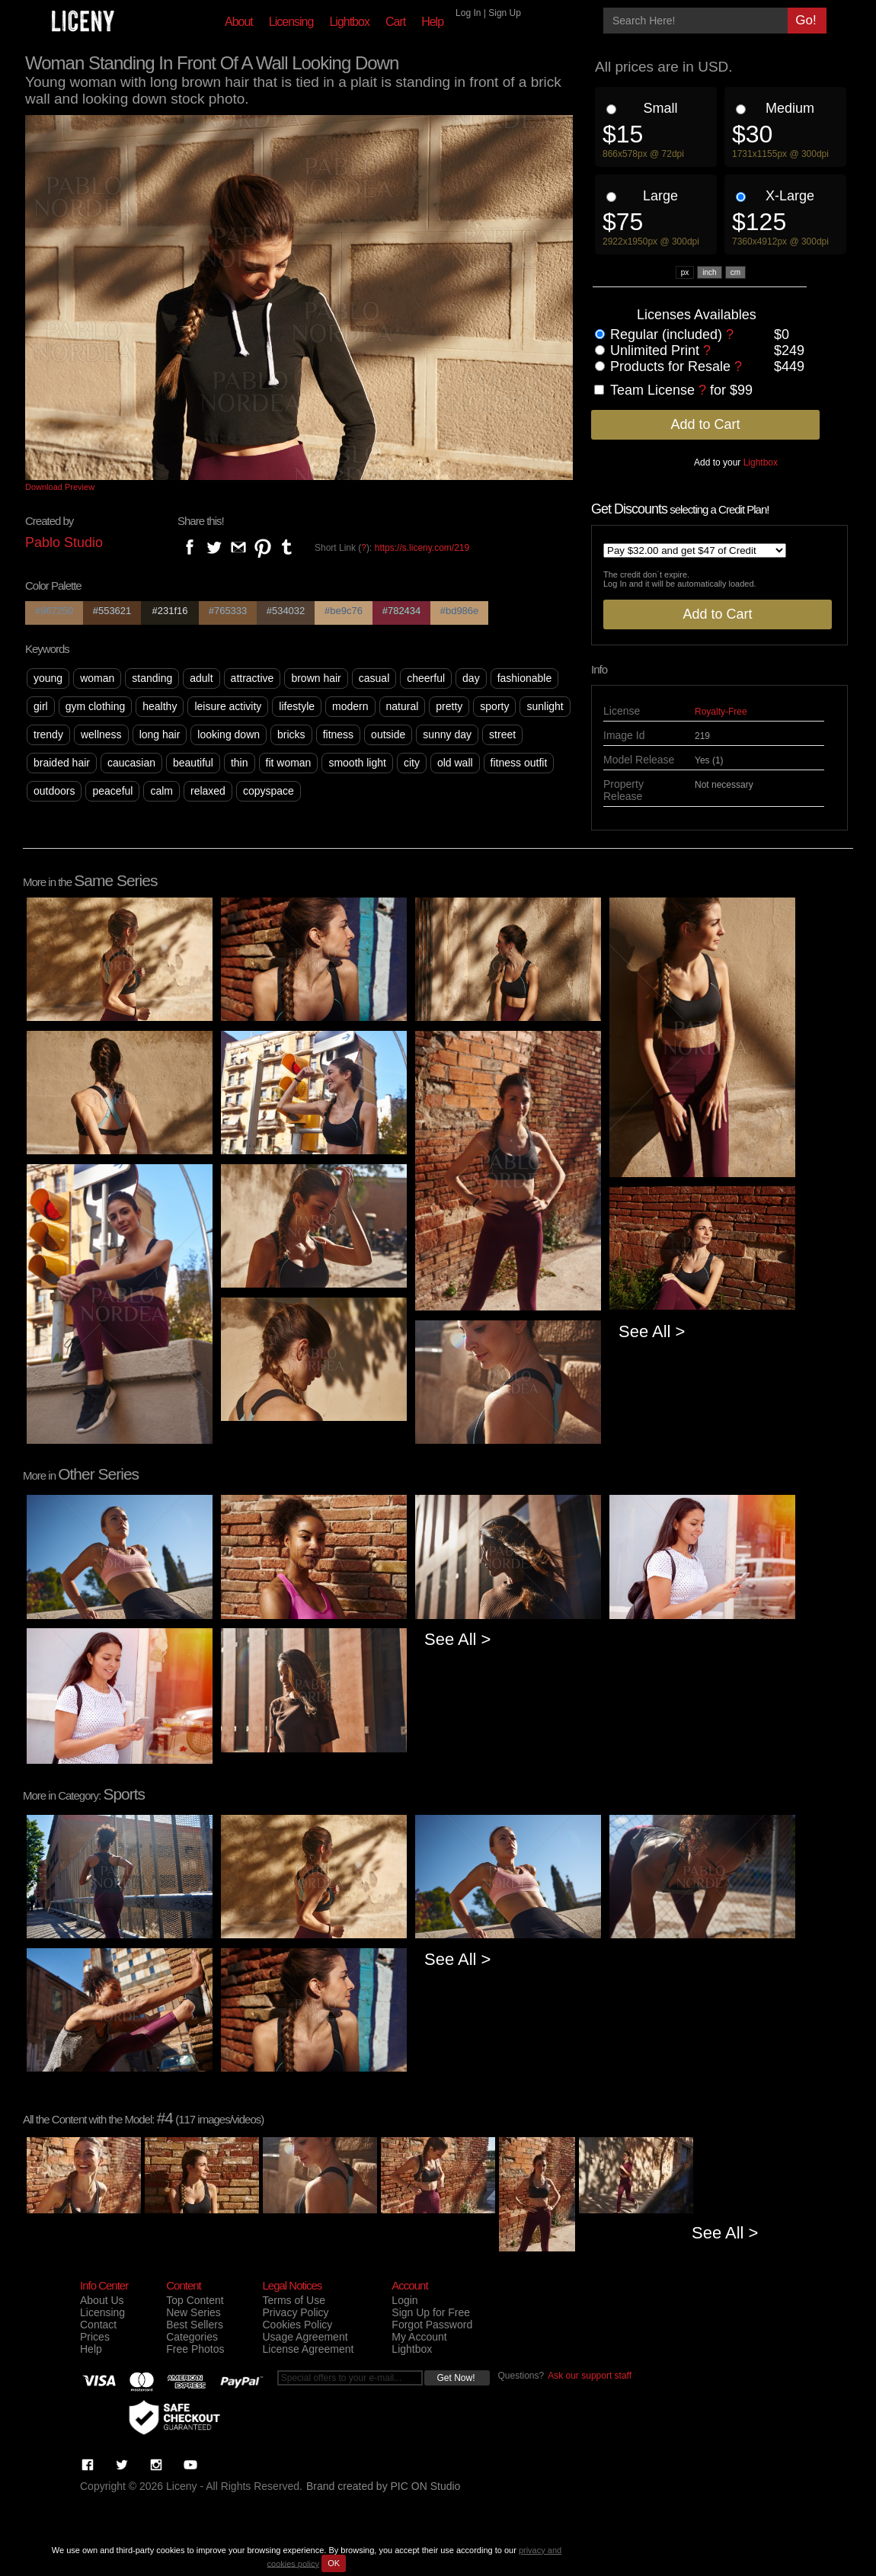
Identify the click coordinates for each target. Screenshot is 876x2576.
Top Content (195, 2300)
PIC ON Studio (426, 2486)
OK (334, 2563)
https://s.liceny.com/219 (422, 547)
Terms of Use (293, 2300)
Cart (395, 21)
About (239, 21)
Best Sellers (194, 2324)
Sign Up (504, 13)
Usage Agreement (304, 2337)
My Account (419, 2337)
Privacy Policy (295, 2312)
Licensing (291, 21)
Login (404, 2300)
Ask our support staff (589, 2375)
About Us (102, 2300)
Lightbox (349, 21)
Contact (98, 2324)
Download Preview (59, 486)
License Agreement (307, 2349)
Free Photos (195, 2349)
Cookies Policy (297, 2324)
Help (432, 21)
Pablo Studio (64, 542)
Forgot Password (432, 2324)
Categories (192, 2337)
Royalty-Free (721, 711)
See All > (652, 1331)
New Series (193, 2312)
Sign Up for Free (431, 2312)
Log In (468, 13)
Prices (95, 2337)
